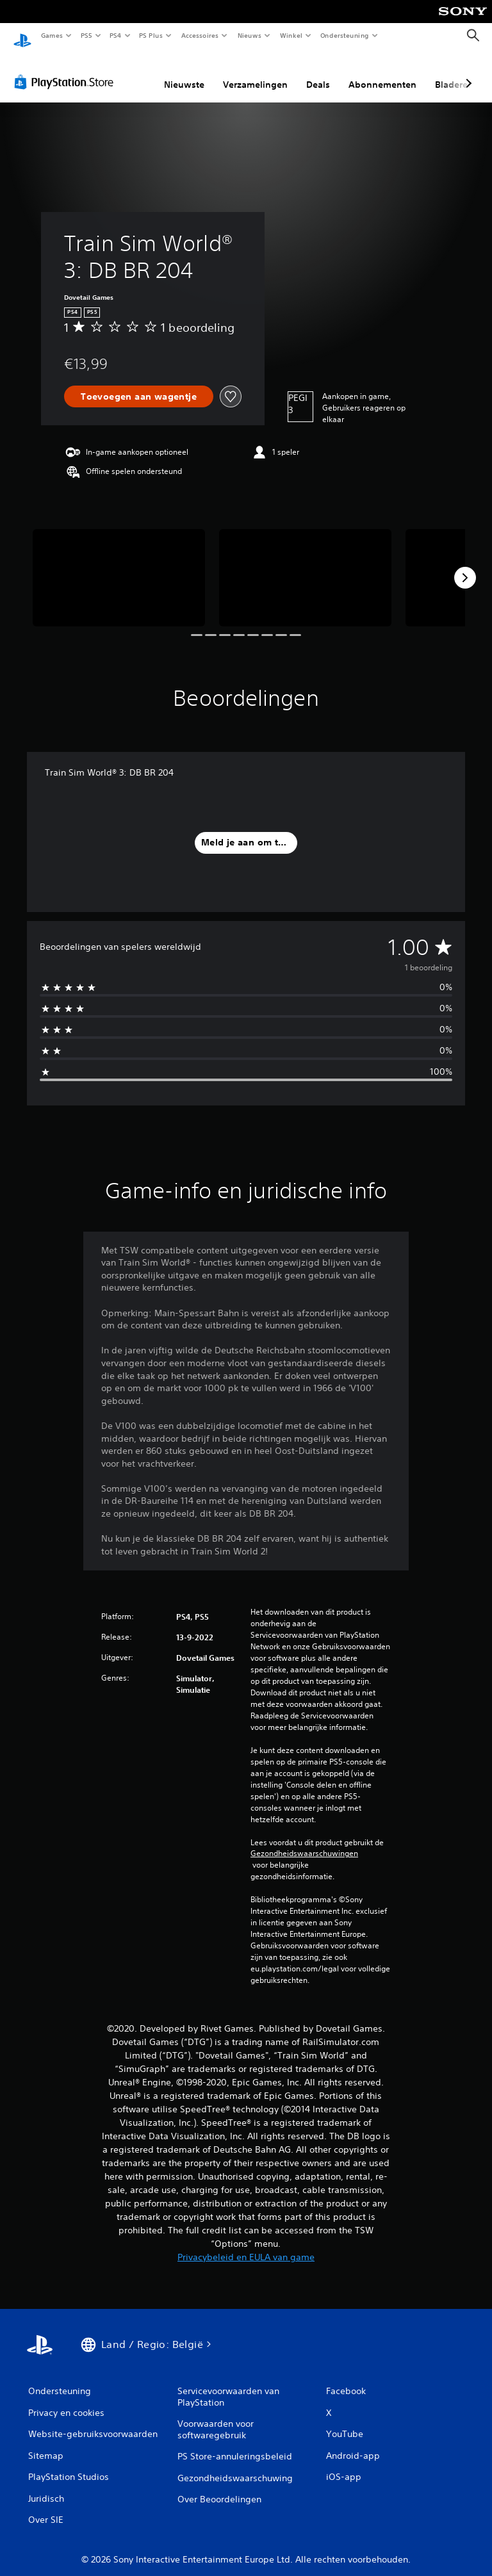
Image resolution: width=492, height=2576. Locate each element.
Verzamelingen (255, 72)
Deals (318, 72)
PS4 (115, 35)
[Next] (465, 565)
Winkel (290, 35)
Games (51, 35)
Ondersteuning (345, 35)
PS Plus (151, 35)
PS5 (86, 35)
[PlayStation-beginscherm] (22, 36)
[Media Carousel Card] (119, 565)
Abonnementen (382, 72)
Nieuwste (184, 72)
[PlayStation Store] (66, 70)
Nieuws (249, 35)
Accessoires (199, 35)
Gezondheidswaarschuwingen (304, 1841)
